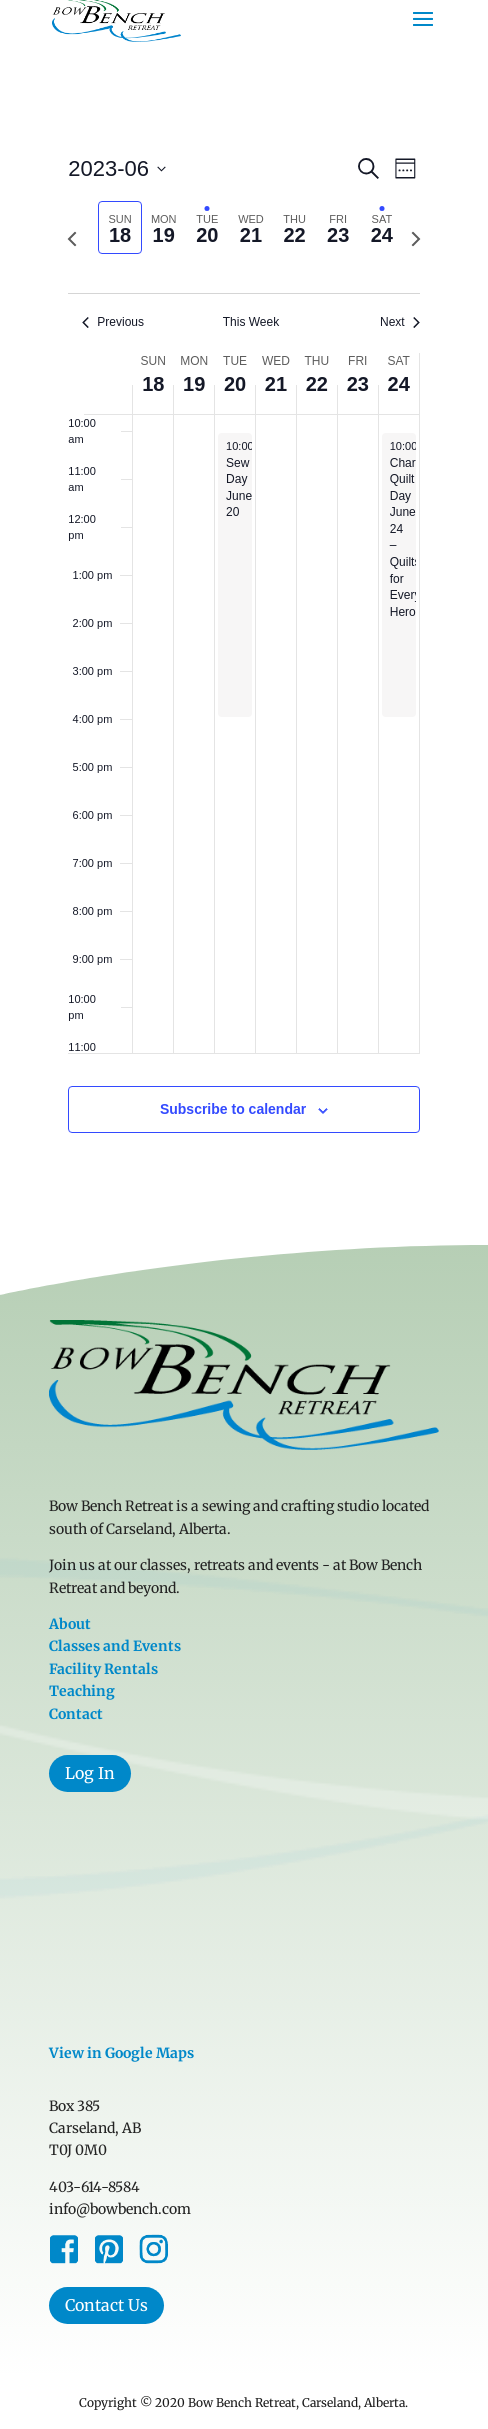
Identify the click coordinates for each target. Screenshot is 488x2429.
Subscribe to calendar (233, 1109)
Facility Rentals (103, 1669)
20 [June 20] (235, 384)
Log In (90, 1773)
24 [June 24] (399, 384)
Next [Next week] (400, 322)
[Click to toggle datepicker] (117, 168)
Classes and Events (115, 1646)
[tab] (120, 227)
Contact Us (106, 2305)
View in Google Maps (121, 2053)
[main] (244, 666)
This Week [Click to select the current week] (251, 322)
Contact (76, 1714)
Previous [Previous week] (113, 322)
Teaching (82, 1691)
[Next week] (416, 239)
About (70, 1624)
